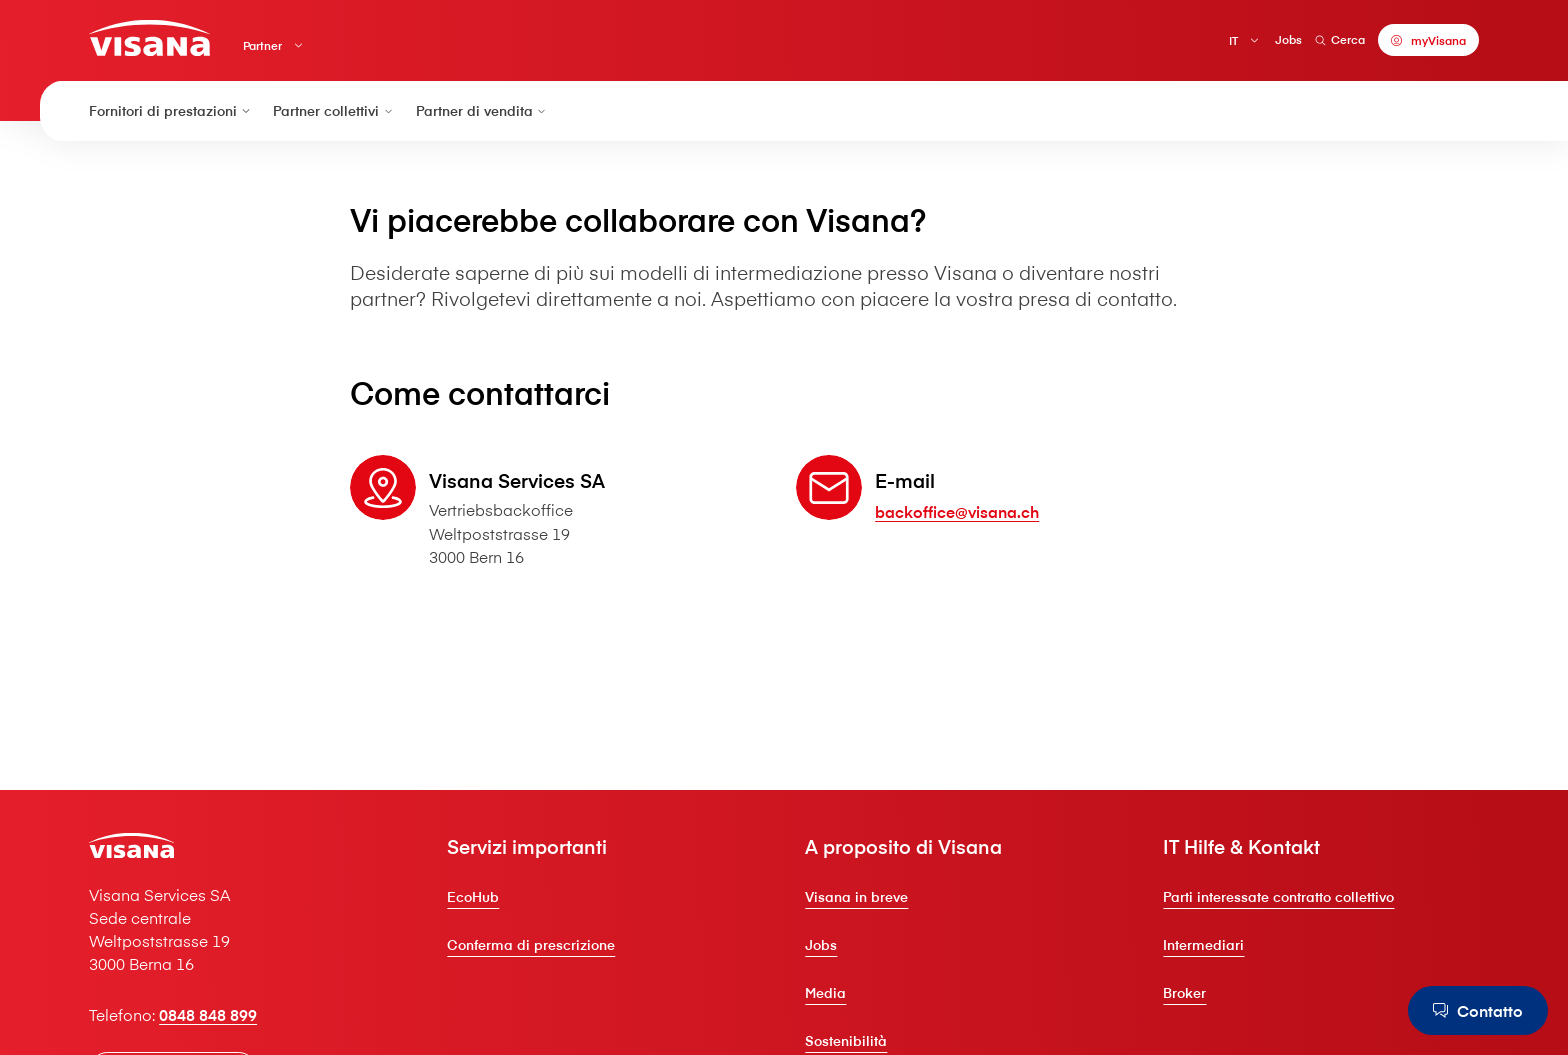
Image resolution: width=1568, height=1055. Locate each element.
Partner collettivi (334, 111)
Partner (262, 45)
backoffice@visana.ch (957, 511)
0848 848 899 (208, 1014)
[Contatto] (1478, 1010)
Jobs (1288, 39)
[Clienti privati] (149, 37)
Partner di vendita (482, 111)
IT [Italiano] (1233, 40)
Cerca (1340, 39)
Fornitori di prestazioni (171, 111)
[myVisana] (1428, 40)
